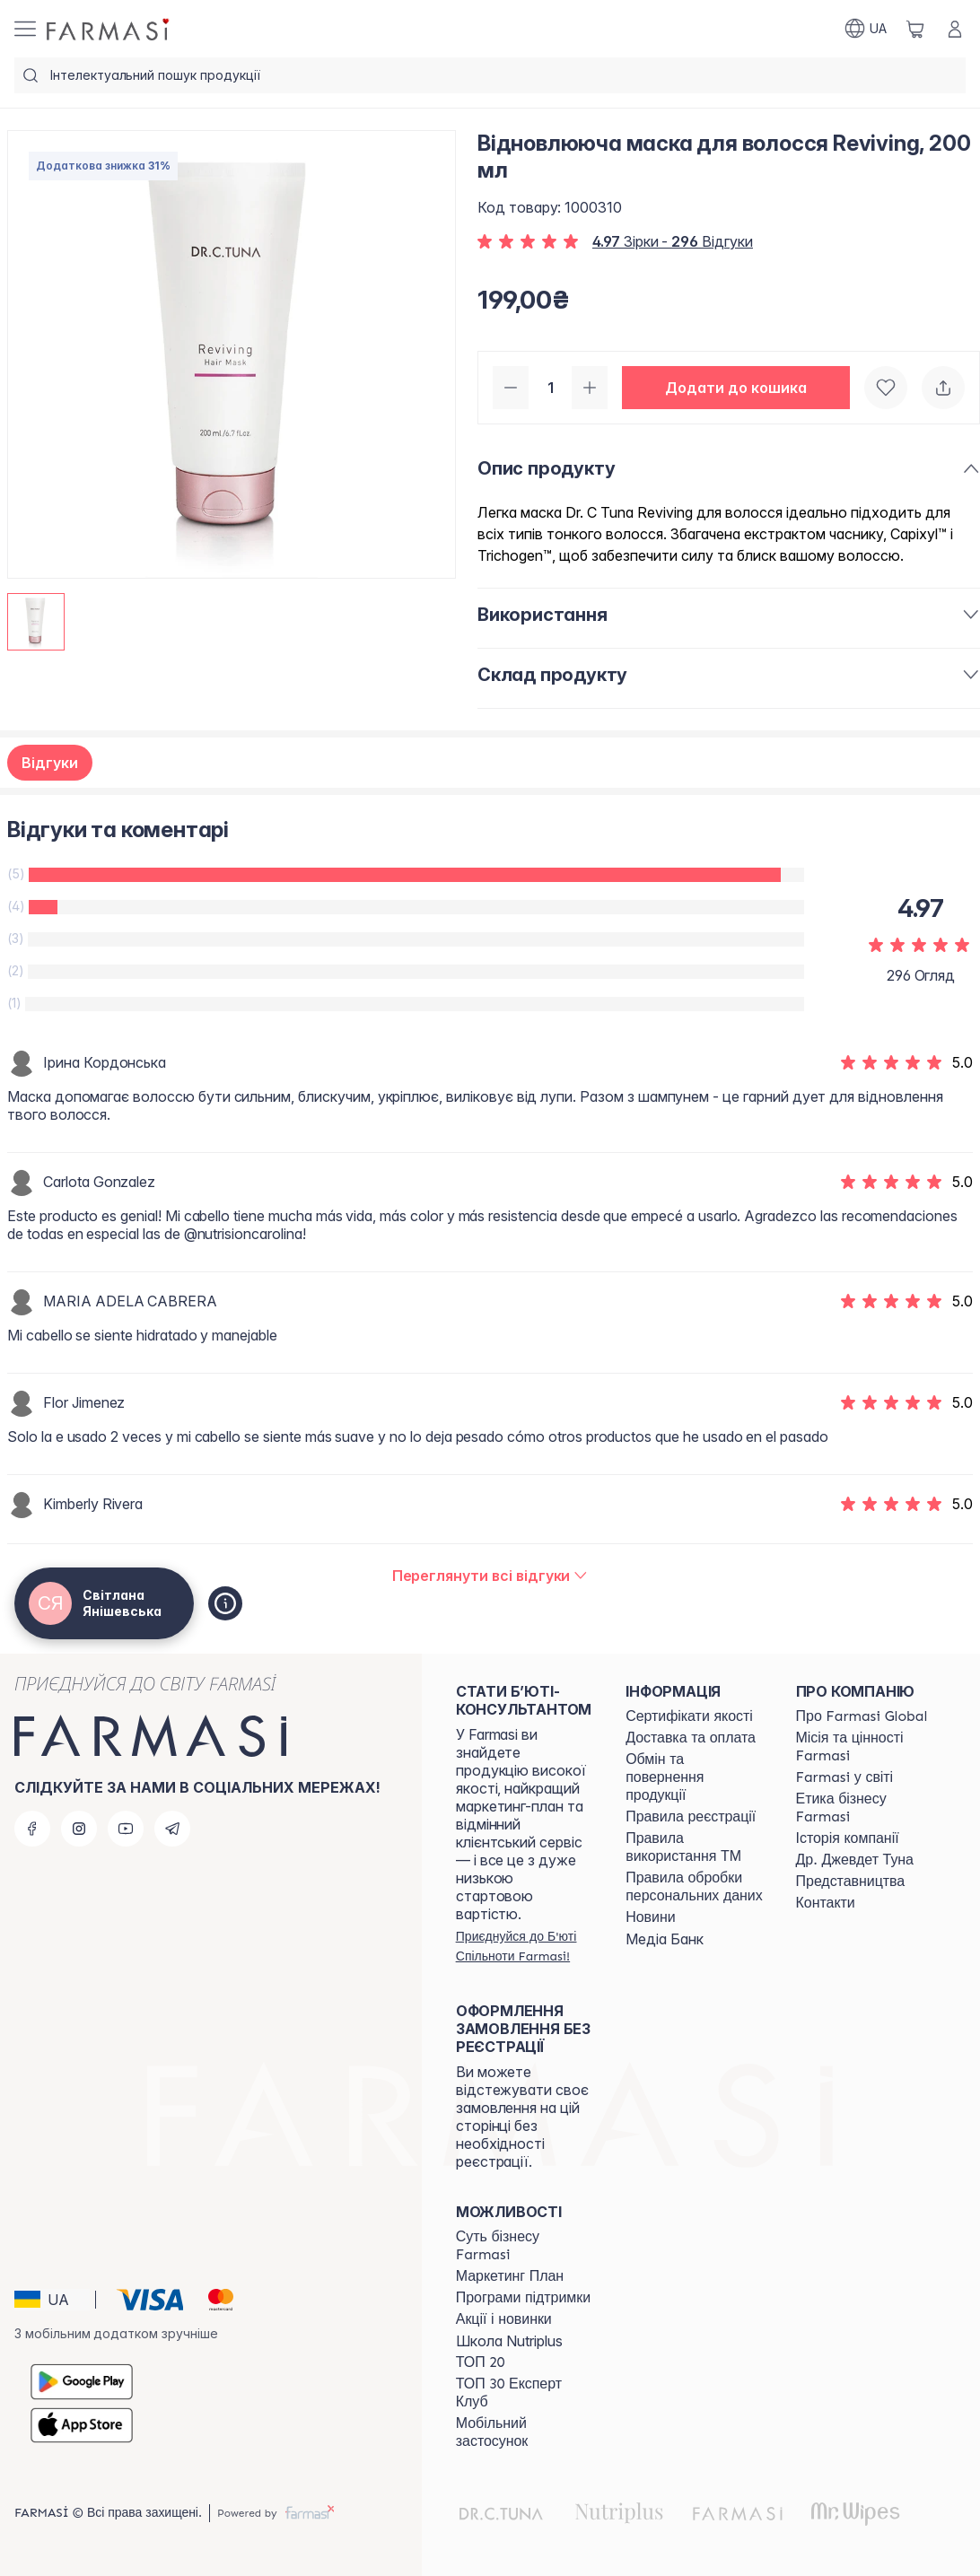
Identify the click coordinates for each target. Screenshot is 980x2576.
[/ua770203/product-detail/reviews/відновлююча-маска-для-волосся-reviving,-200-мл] (490, 1576)
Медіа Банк (665, 1939)
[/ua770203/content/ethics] (864, 1808)
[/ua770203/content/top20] (480, 2362)
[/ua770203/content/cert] (689, 1716)
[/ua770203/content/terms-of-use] (691, 1817)
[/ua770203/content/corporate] (845, 1777)
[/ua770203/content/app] (524, 2432)
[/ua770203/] (109, 28)
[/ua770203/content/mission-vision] (864, 1747)
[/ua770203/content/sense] (524, 2246)
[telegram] (172, 1829)
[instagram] (79, 1829)
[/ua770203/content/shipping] (691, 1738)
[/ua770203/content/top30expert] (524, 2393)
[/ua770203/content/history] (847, 1838)
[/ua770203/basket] (915, 28)
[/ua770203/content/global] (862, 1716)
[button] (736, 387)
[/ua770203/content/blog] (650, 1917)
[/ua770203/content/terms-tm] (694, 1847)
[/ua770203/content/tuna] (855, 1860)
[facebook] (32, 1829)
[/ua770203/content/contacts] (825, 1903)
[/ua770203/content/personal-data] (694, 1887)
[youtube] (126, 1829)
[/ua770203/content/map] (851, 1882)
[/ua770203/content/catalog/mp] (510, 2276)
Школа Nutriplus (509, 2341)
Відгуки (50, 763)
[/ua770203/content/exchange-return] (694, 1777)
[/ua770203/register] (524, 1946)
